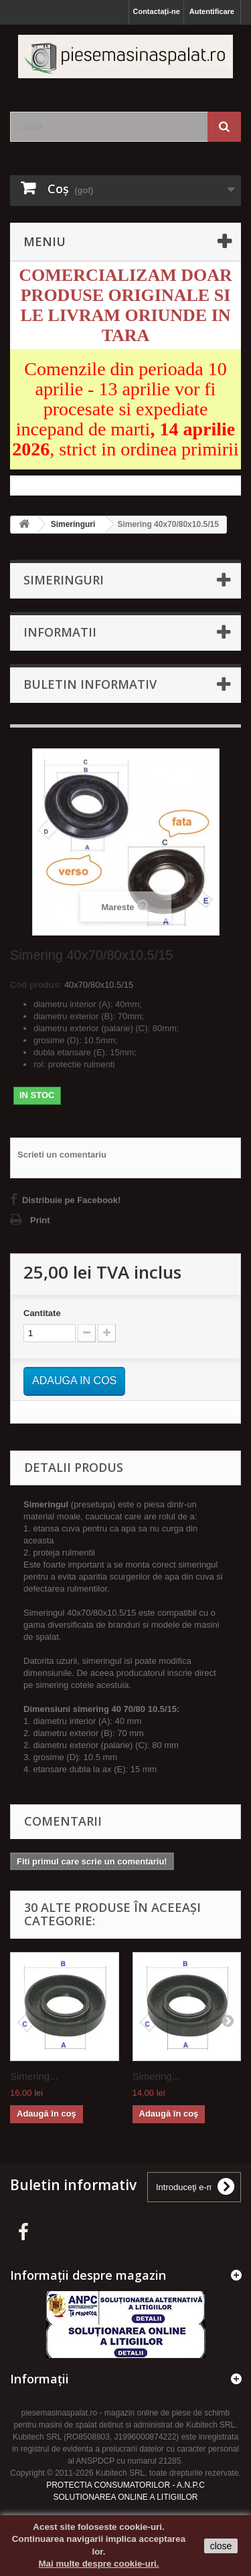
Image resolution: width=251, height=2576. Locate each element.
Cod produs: (36, 985)
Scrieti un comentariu (61, 1155)
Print (40, 1220)
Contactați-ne (156, 11)
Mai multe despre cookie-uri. (99, 2564)
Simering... (34, 2076)
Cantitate (42, 1313)
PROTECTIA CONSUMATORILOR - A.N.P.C (125, 2485)
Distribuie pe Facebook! (71, 1200)
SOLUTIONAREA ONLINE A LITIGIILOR (125, 2497)
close (221, 2546)
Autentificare (211, 11)
